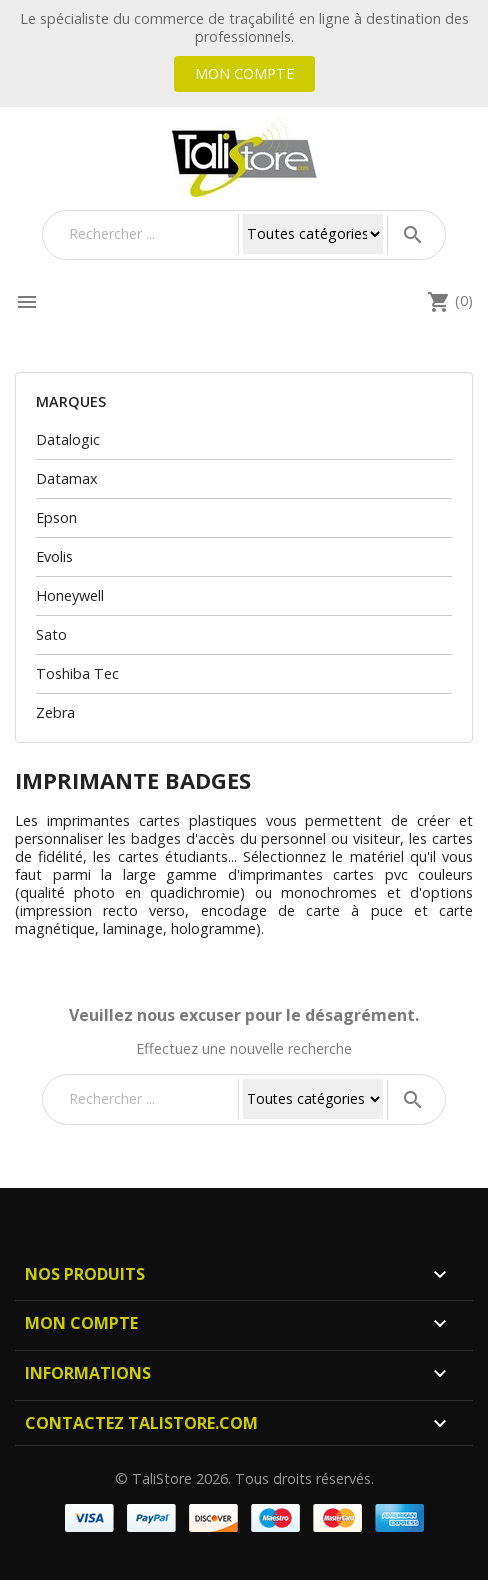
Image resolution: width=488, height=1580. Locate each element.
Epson (56, 517)
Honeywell (70, 595)
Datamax (67, 478)
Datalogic (68, 439)
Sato (51, 634)
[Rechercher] (149, 234)
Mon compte (244, 73)
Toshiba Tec (77, 673)
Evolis (54, 556)
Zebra (55, 712)
